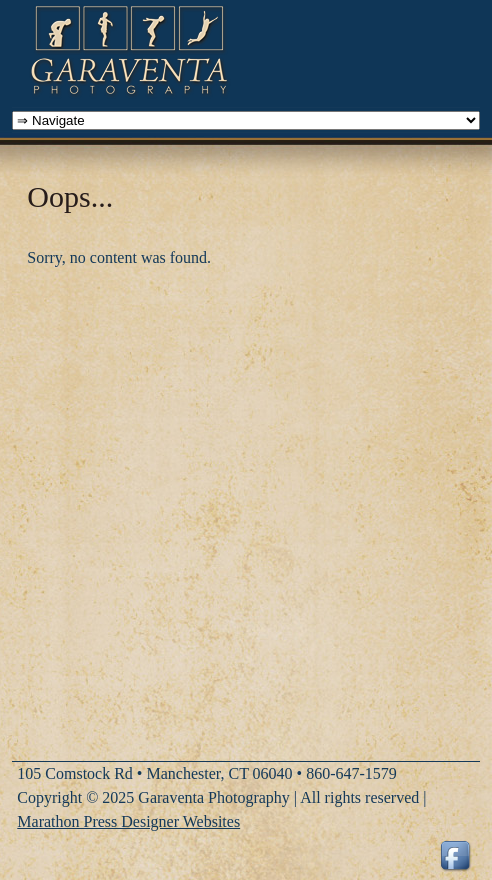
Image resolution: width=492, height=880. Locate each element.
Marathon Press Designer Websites (128, 821)
